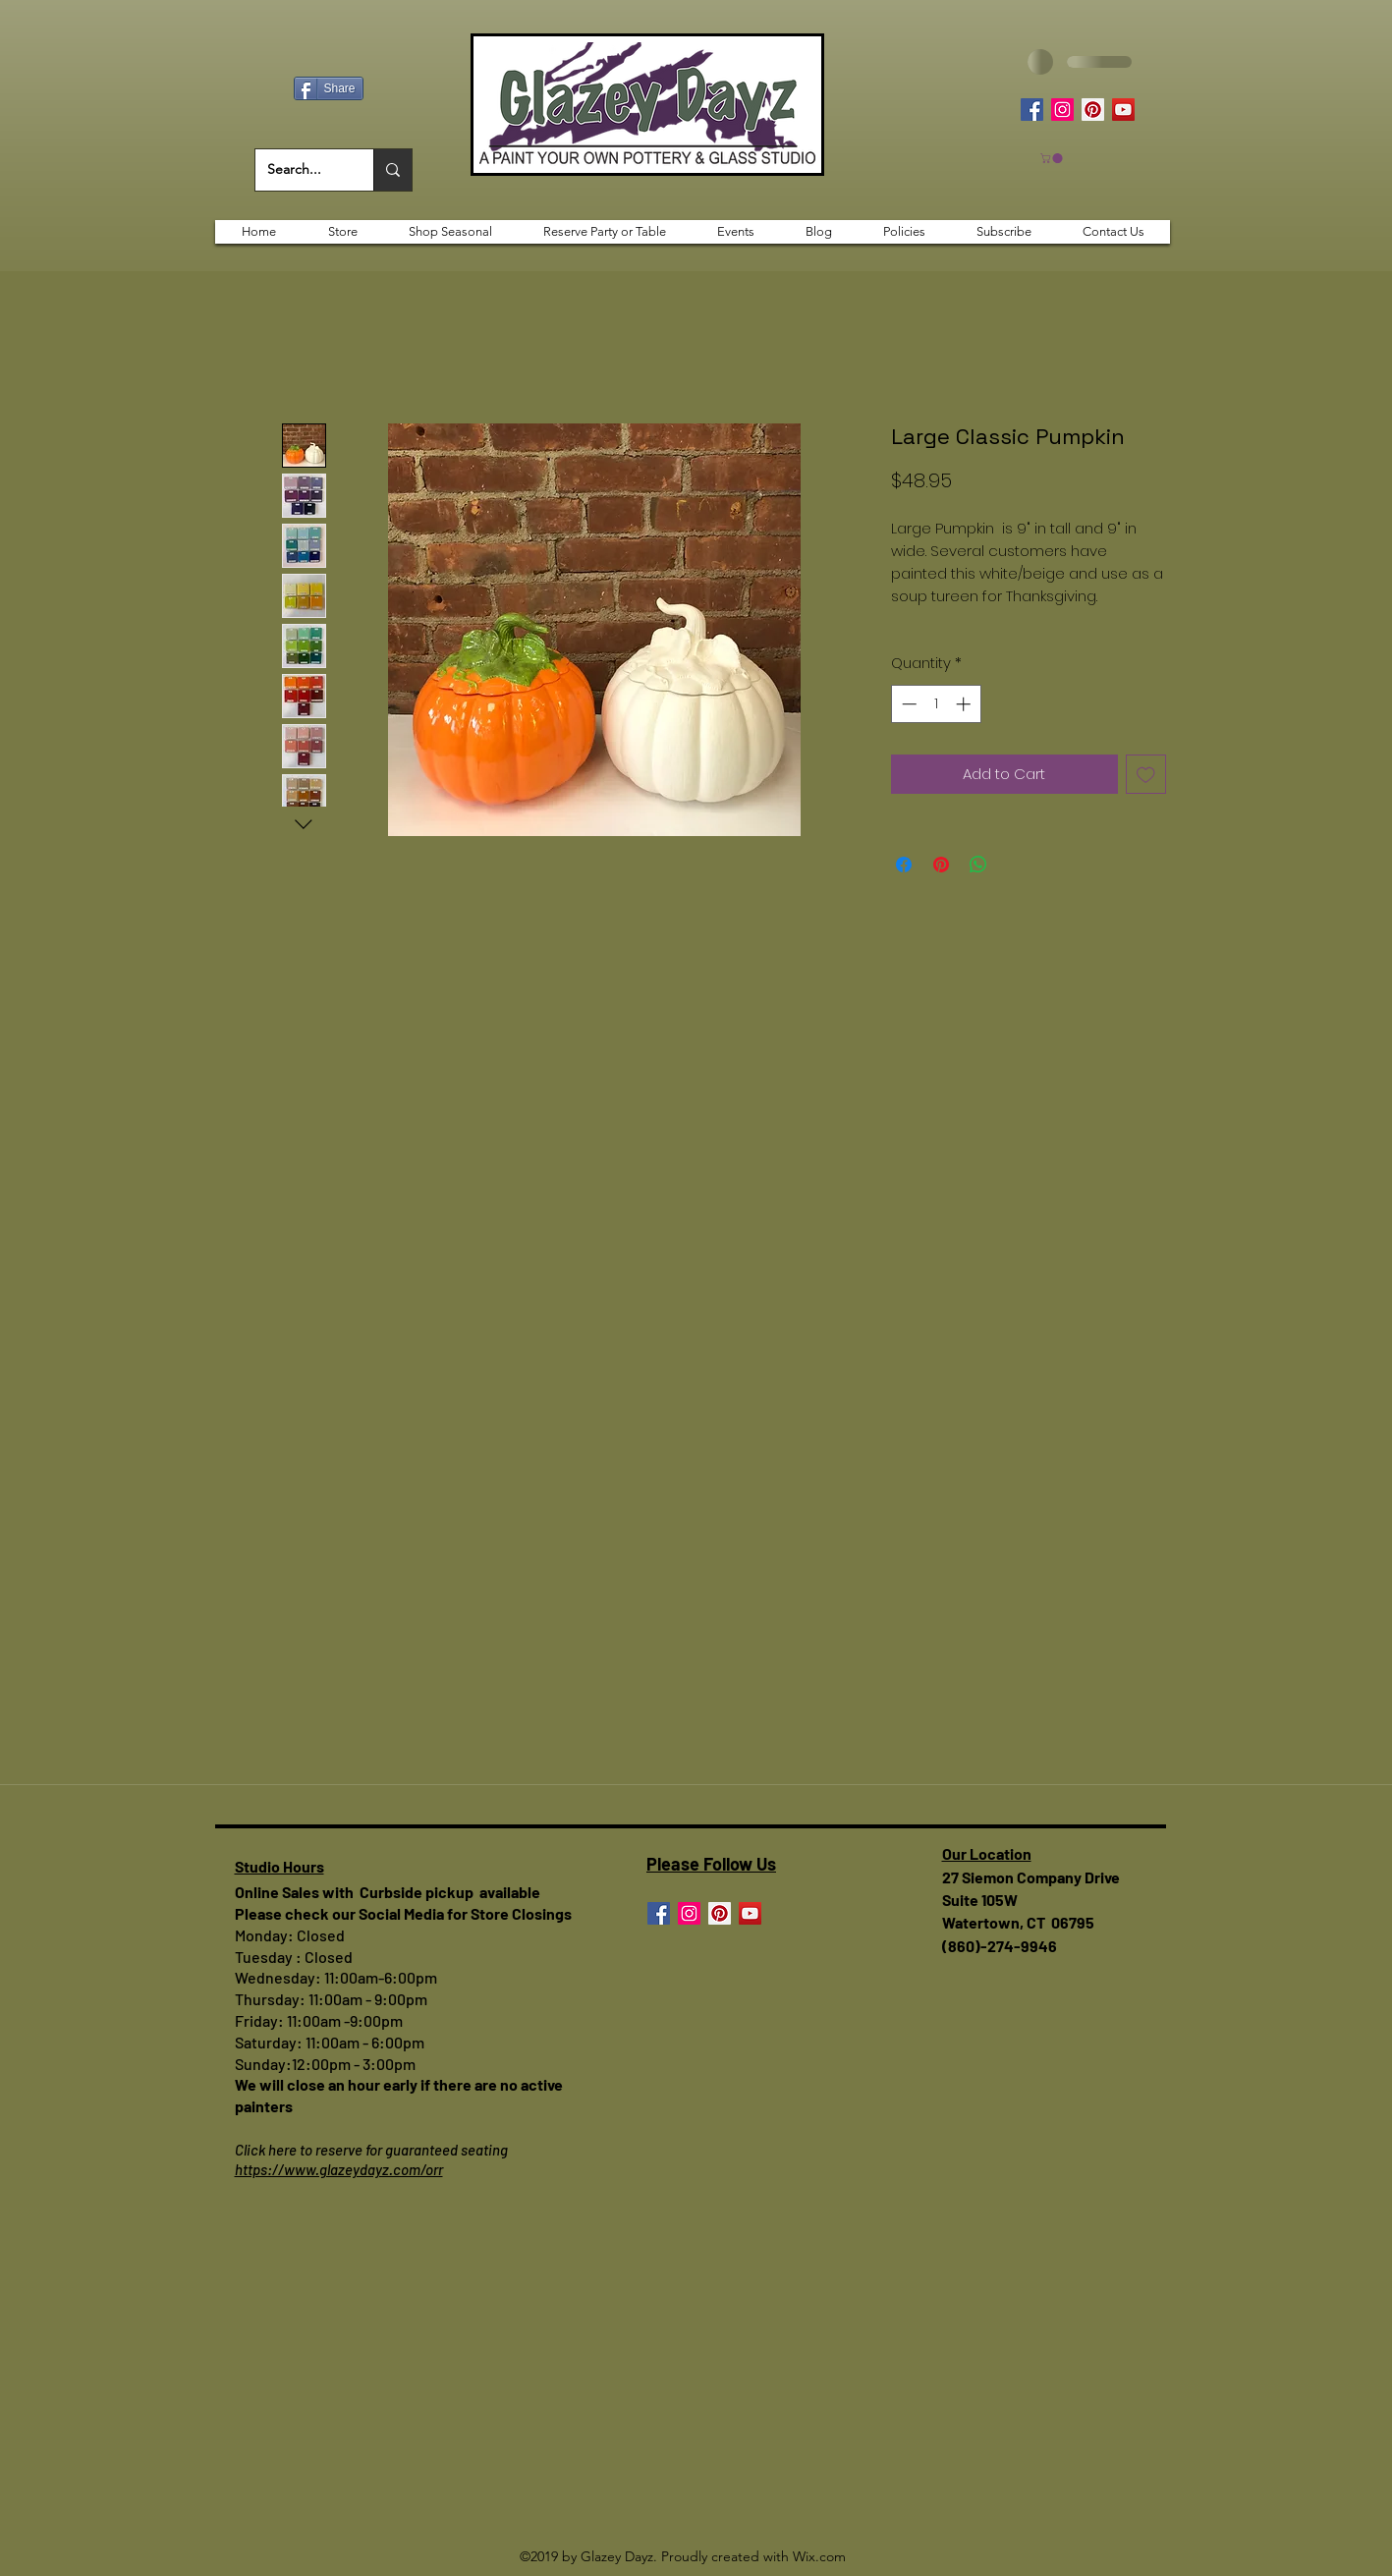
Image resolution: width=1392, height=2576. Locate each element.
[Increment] (965, 704)
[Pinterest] (1093, 109)
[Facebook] (1032, 109)
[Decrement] (907, 704)
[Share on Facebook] (904, 864)
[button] (1052, 158)
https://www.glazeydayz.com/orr (339, 2169)
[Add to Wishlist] (1146, 775)
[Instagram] (1062, 109)
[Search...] (299, 170)
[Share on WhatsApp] (978, 864)
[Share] (328, 88)
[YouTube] (1123, 109)
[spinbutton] (935, 704)
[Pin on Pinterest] (941, 864)
